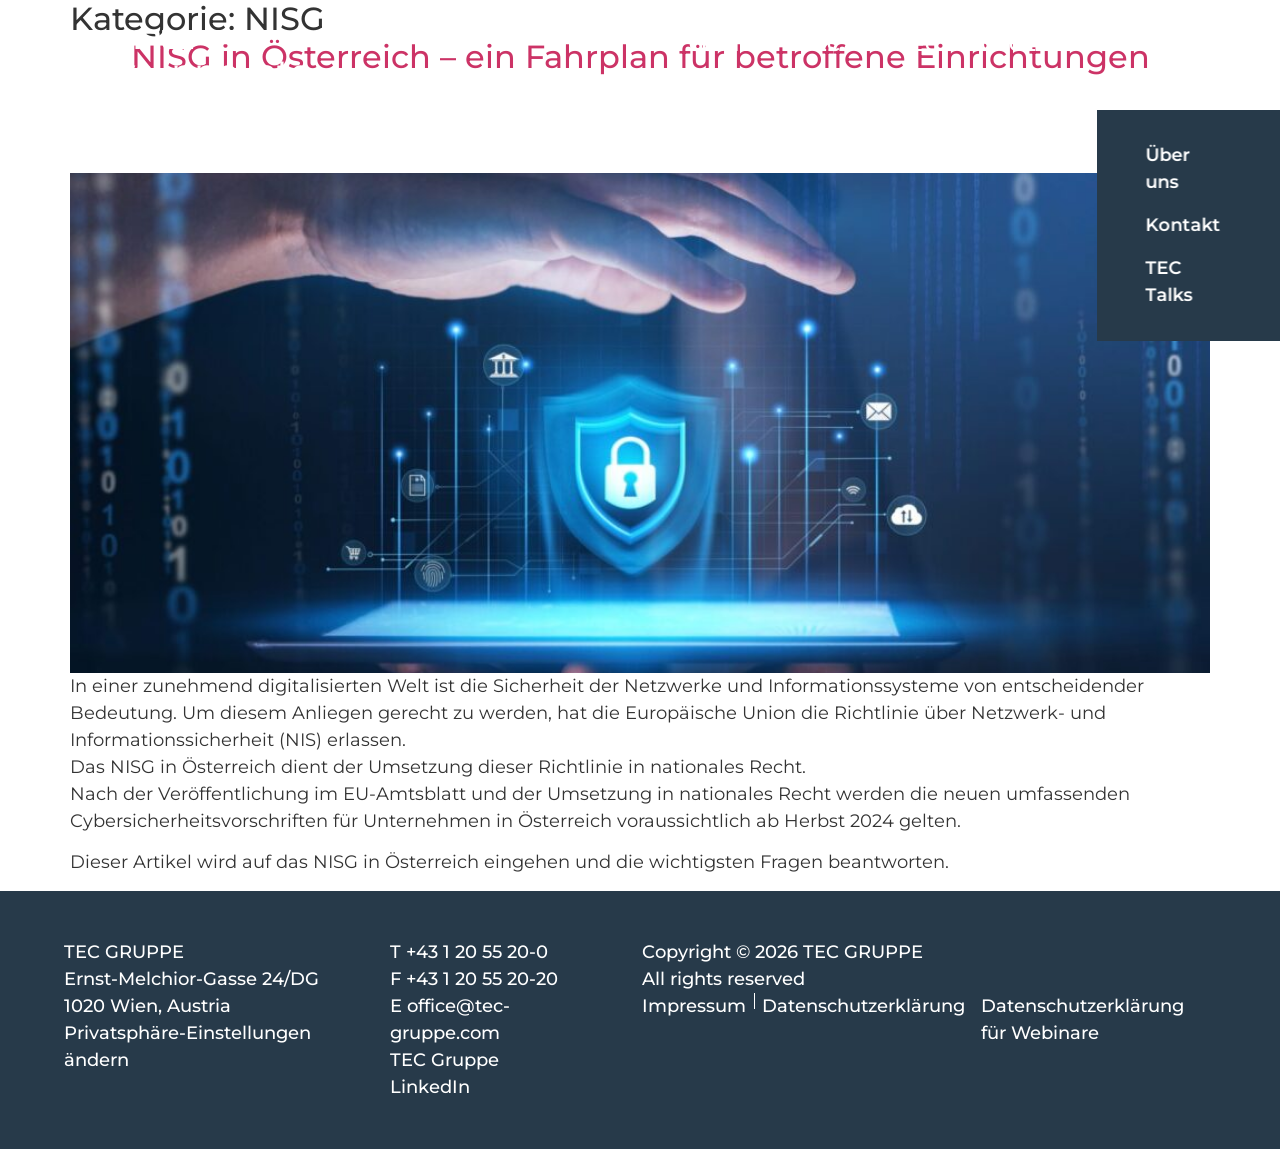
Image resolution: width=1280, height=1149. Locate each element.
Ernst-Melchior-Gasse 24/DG (191, 979)
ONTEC (905, 45)
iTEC (819, 45)
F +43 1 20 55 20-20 (474, 979)
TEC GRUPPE (124, 952)
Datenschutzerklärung (863, 1006)
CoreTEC (728, 45)
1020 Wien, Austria (147, 1006)
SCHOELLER (1026, 45)
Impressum (694, 1006)
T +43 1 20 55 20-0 (469, 952)
